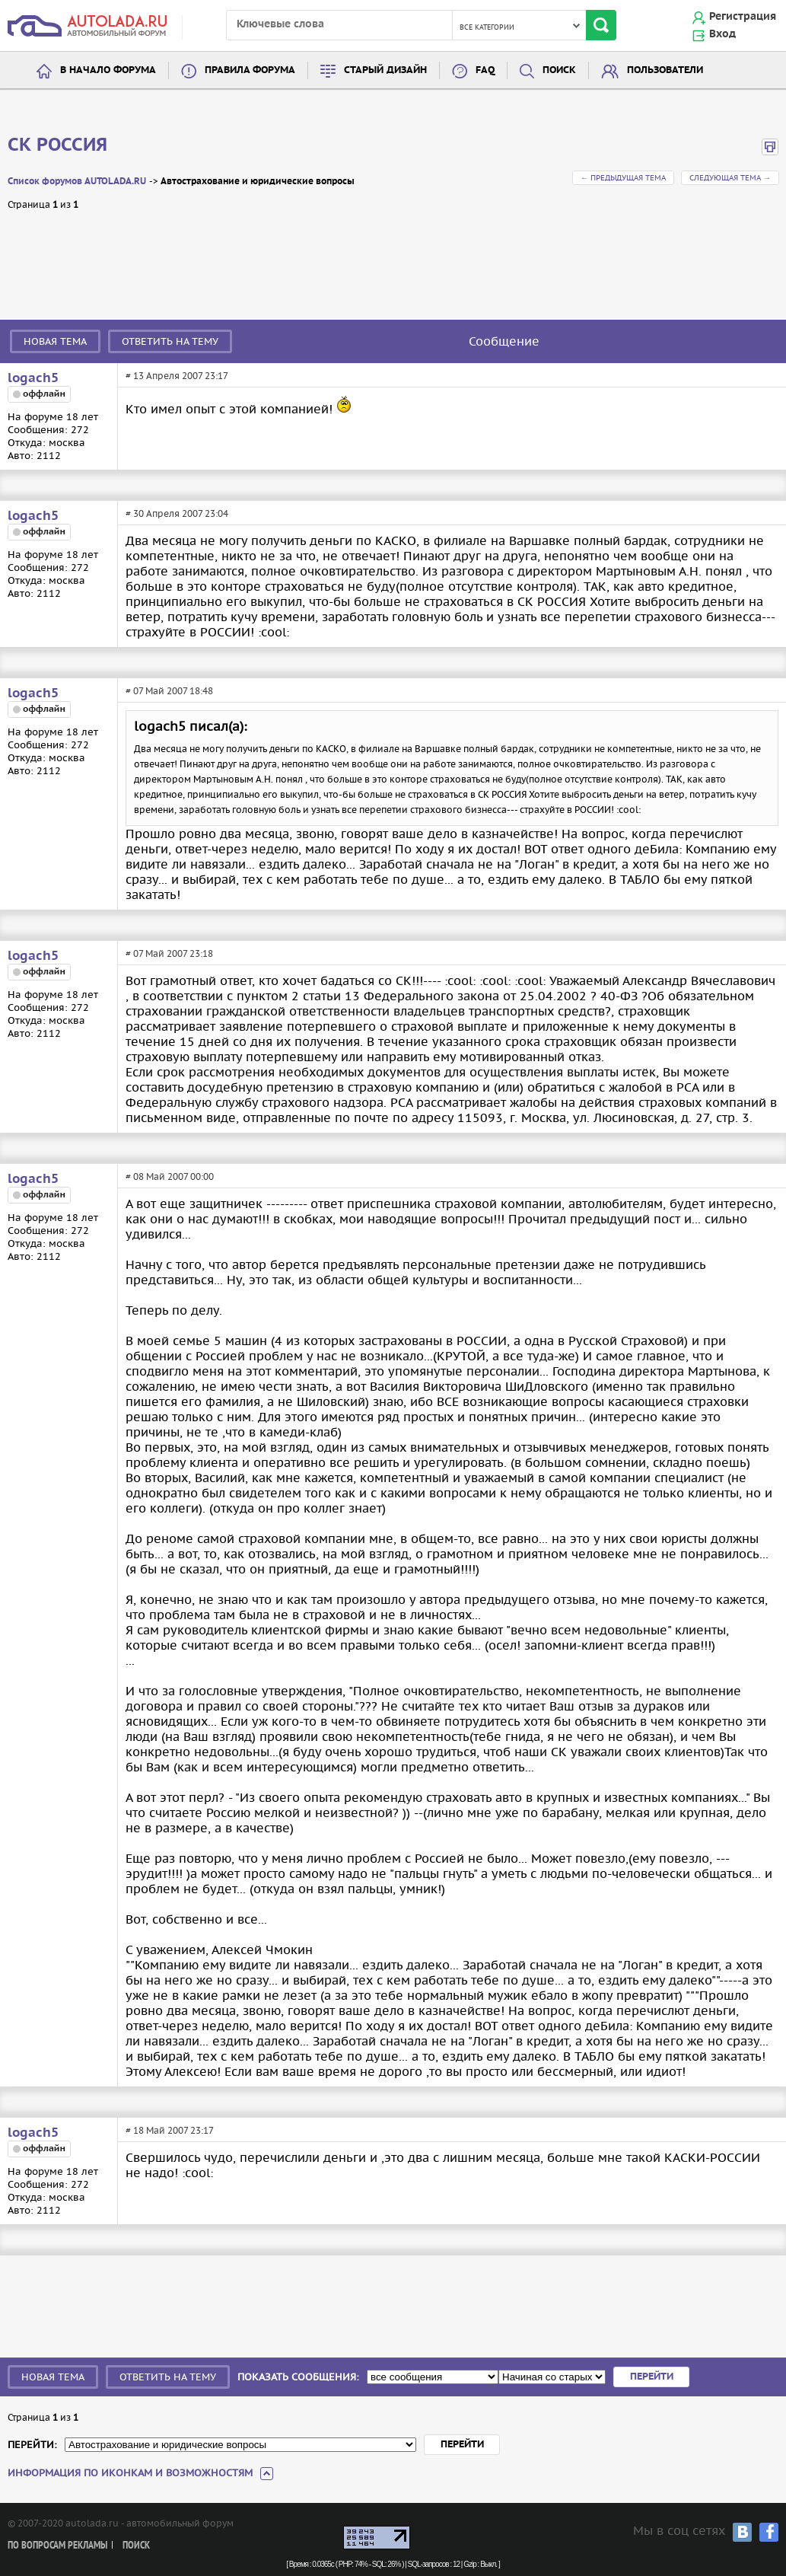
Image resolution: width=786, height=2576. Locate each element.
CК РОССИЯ (57, 145)
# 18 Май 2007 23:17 (170, 2130)
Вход (722, 34)
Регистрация (742, 17)
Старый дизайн (385, 70)
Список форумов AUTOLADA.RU (77, 181)
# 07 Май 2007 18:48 (169, 691)
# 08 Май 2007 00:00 (170, 1176)
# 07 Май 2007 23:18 (169, 953)
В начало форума (108, 70)
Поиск (559, 70)
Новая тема (55, 341)
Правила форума (250, 70)
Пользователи (665, 70)
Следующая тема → (730, 178)
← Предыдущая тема (623, 178)
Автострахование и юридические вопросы (258, 181)
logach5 (33, 378)
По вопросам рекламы (57, 2545)
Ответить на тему (170, 341)
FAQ (485, 70)
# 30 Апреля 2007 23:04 (177, 513)
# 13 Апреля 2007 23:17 (177, 375)
